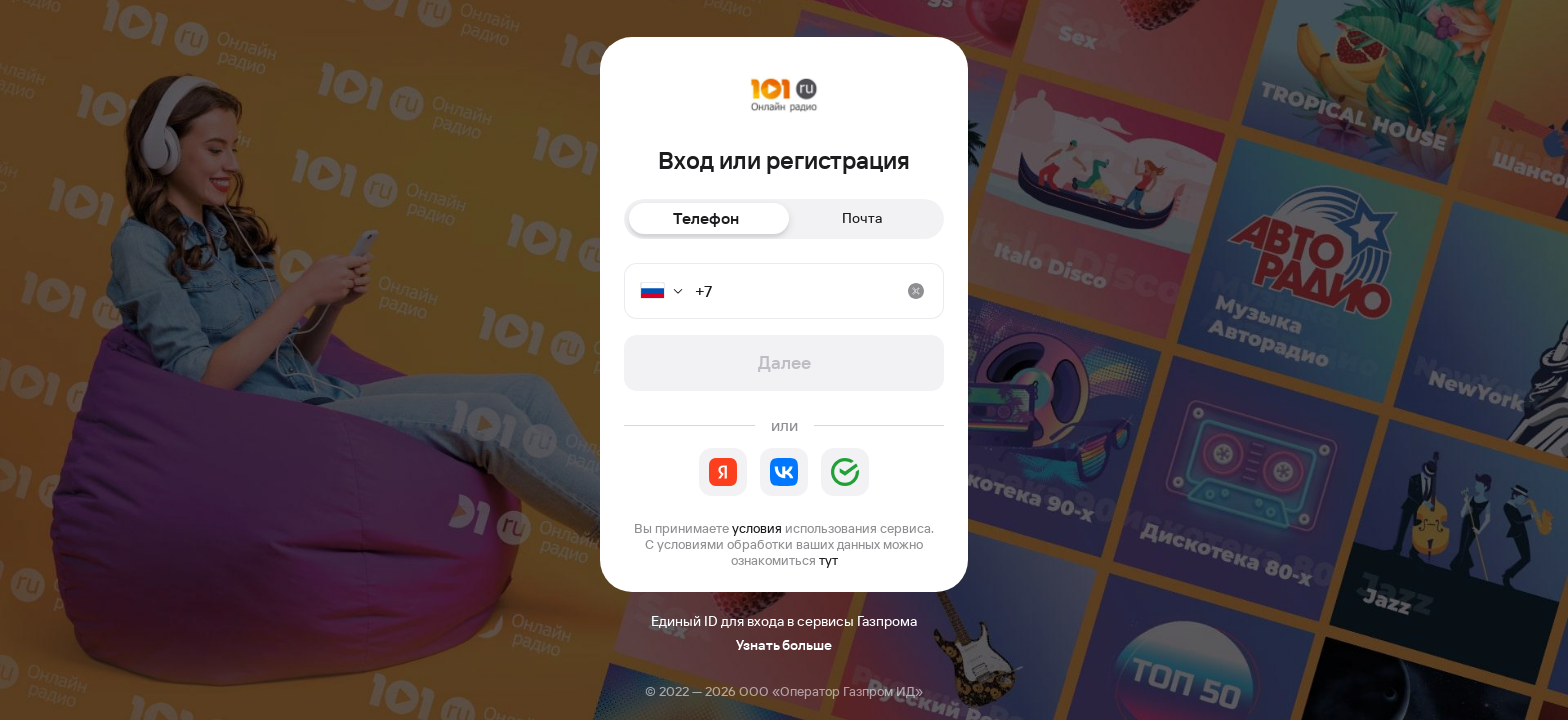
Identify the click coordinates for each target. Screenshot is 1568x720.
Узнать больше (784, 645)
